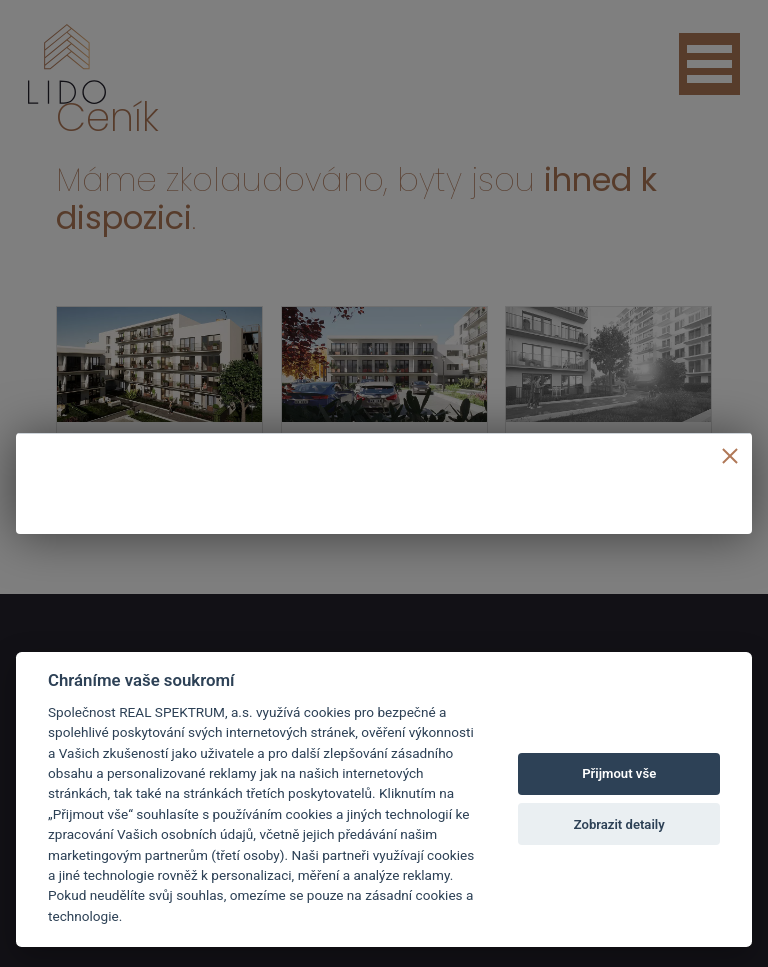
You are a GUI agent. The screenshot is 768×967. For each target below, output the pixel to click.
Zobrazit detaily (619, 824)
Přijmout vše (619, 773)
